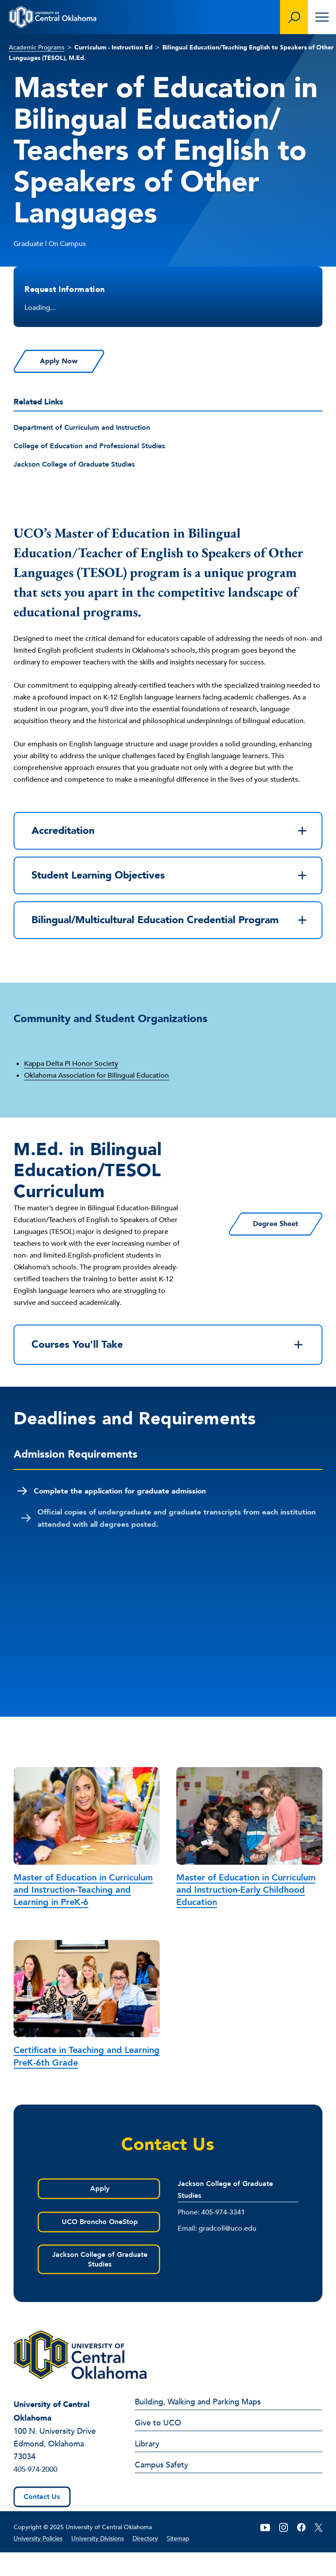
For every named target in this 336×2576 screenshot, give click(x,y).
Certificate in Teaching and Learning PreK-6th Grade (87, 2079)
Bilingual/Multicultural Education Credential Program (170, 931)
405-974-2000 (38, 2493)
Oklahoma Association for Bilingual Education (96, 1095)
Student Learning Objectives (170, 878)
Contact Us (42, 2520)
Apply (98, 2210)
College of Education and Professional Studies (89, 446)
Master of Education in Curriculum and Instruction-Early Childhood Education (245, 1912)
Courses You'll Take (168, 1365)
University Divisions (97, 2562)
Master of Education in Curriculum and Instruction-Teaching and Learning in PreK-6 (83, 1912)
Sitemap (178, 2562)
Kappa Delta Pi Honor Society (71, 1083)
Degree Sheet (260, 1244)
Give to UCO (158, 2447)
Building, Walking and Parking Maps (198, 2426)
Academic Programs (36, 47)
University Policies (38, 2562)
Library (147, 2468)
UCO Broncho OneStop (98, 2244)
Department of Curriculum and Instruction (82, 428)
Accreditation (170, 832)
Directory (145, 2562)
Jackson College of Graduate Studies (74, 465)
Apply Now (76, 361)
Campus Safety (161, 2489)
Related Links (38, 402)
